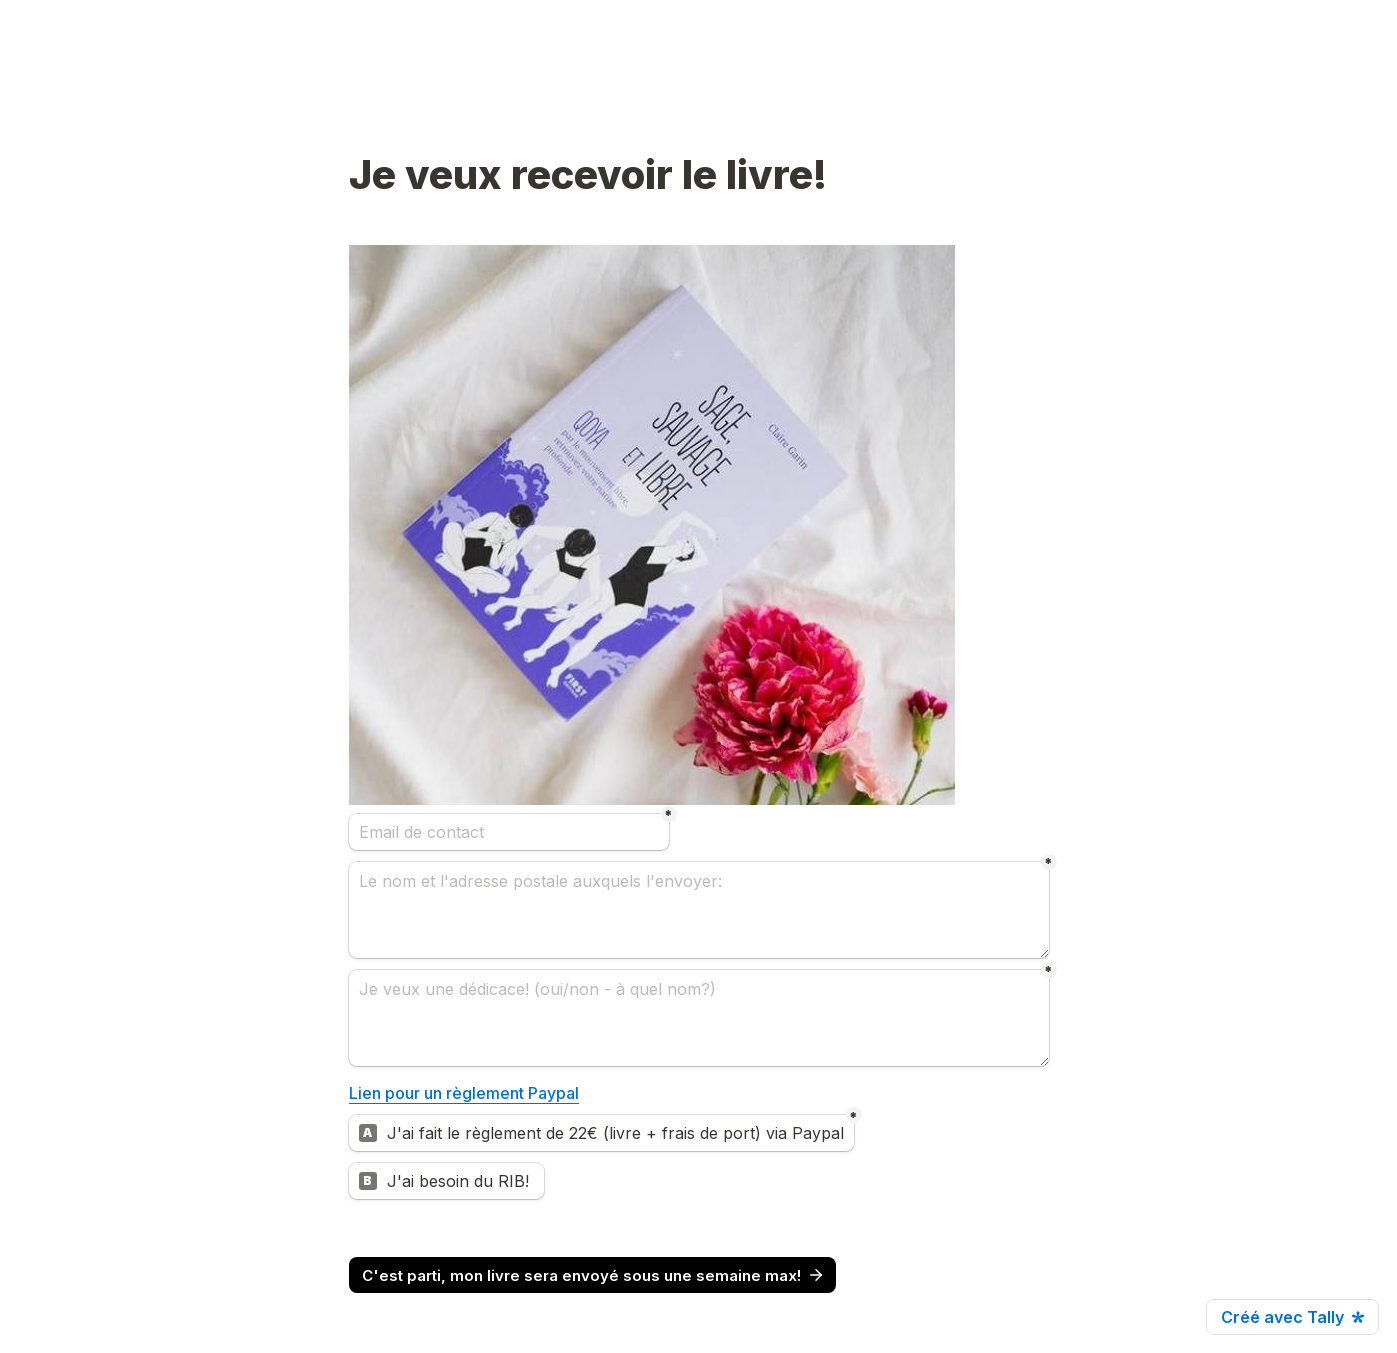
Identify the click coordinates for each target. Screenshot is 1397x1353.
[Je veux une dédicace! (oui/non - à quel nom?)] (699, 1018)
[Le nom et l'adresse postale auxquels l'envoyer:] (699, 910)
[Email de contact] (509, 832)
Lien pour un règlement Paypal (464, 1093)
